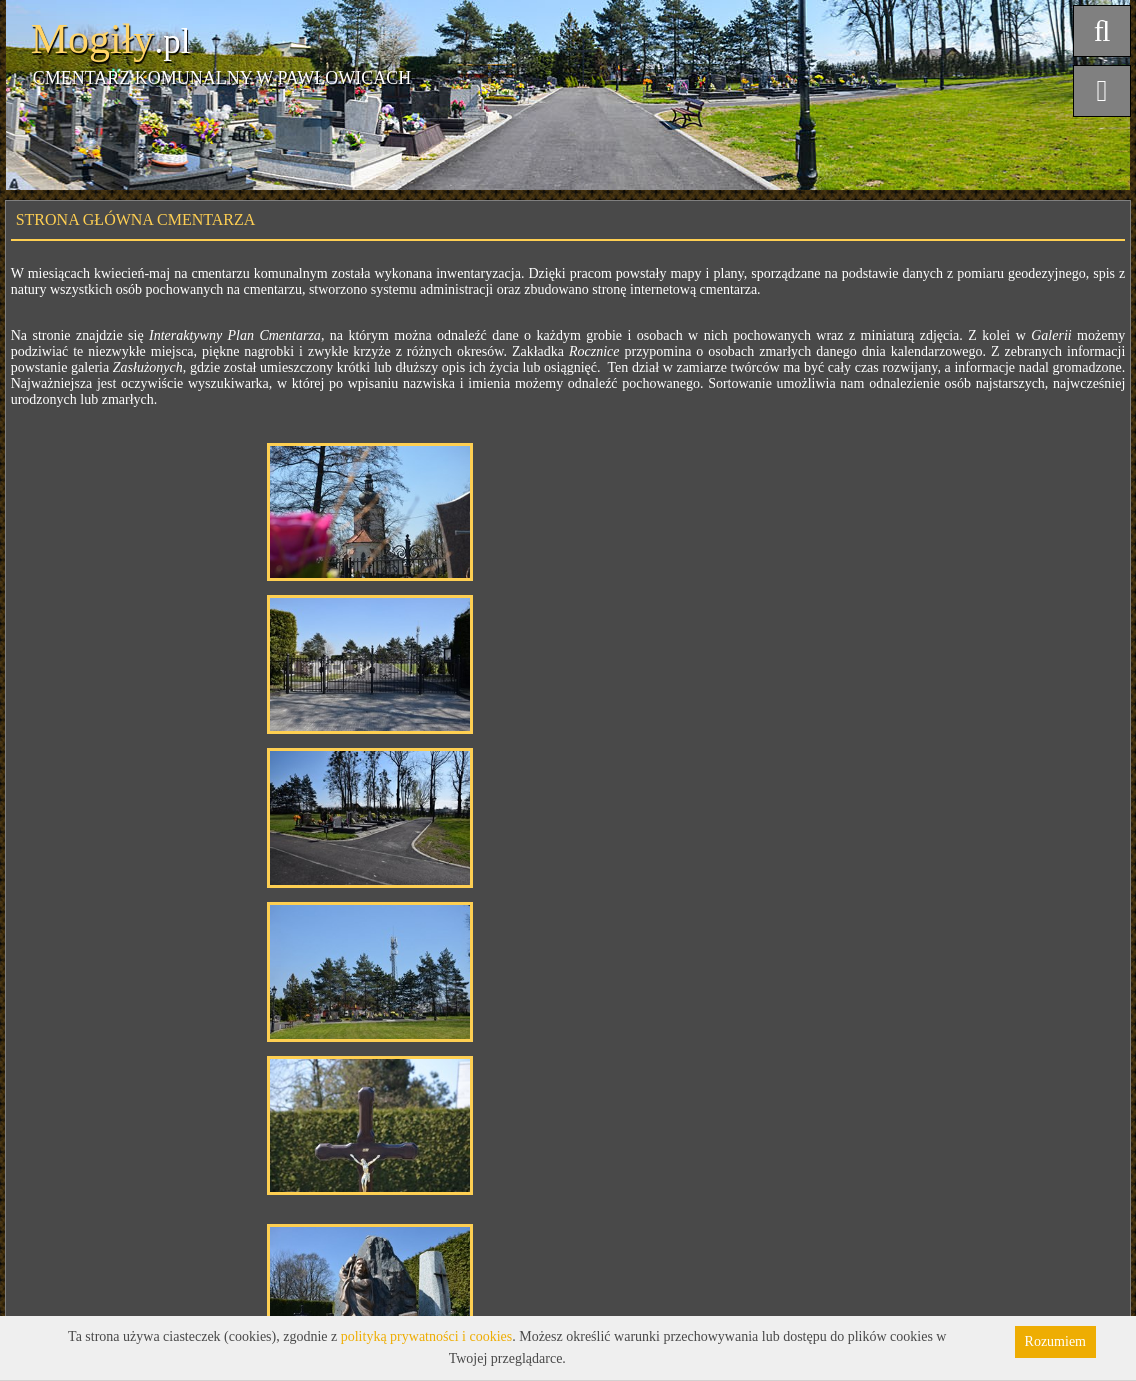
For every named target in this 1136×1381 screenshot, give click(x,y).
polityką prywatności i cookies (426, 1336)
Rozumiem (1055, 1341)
